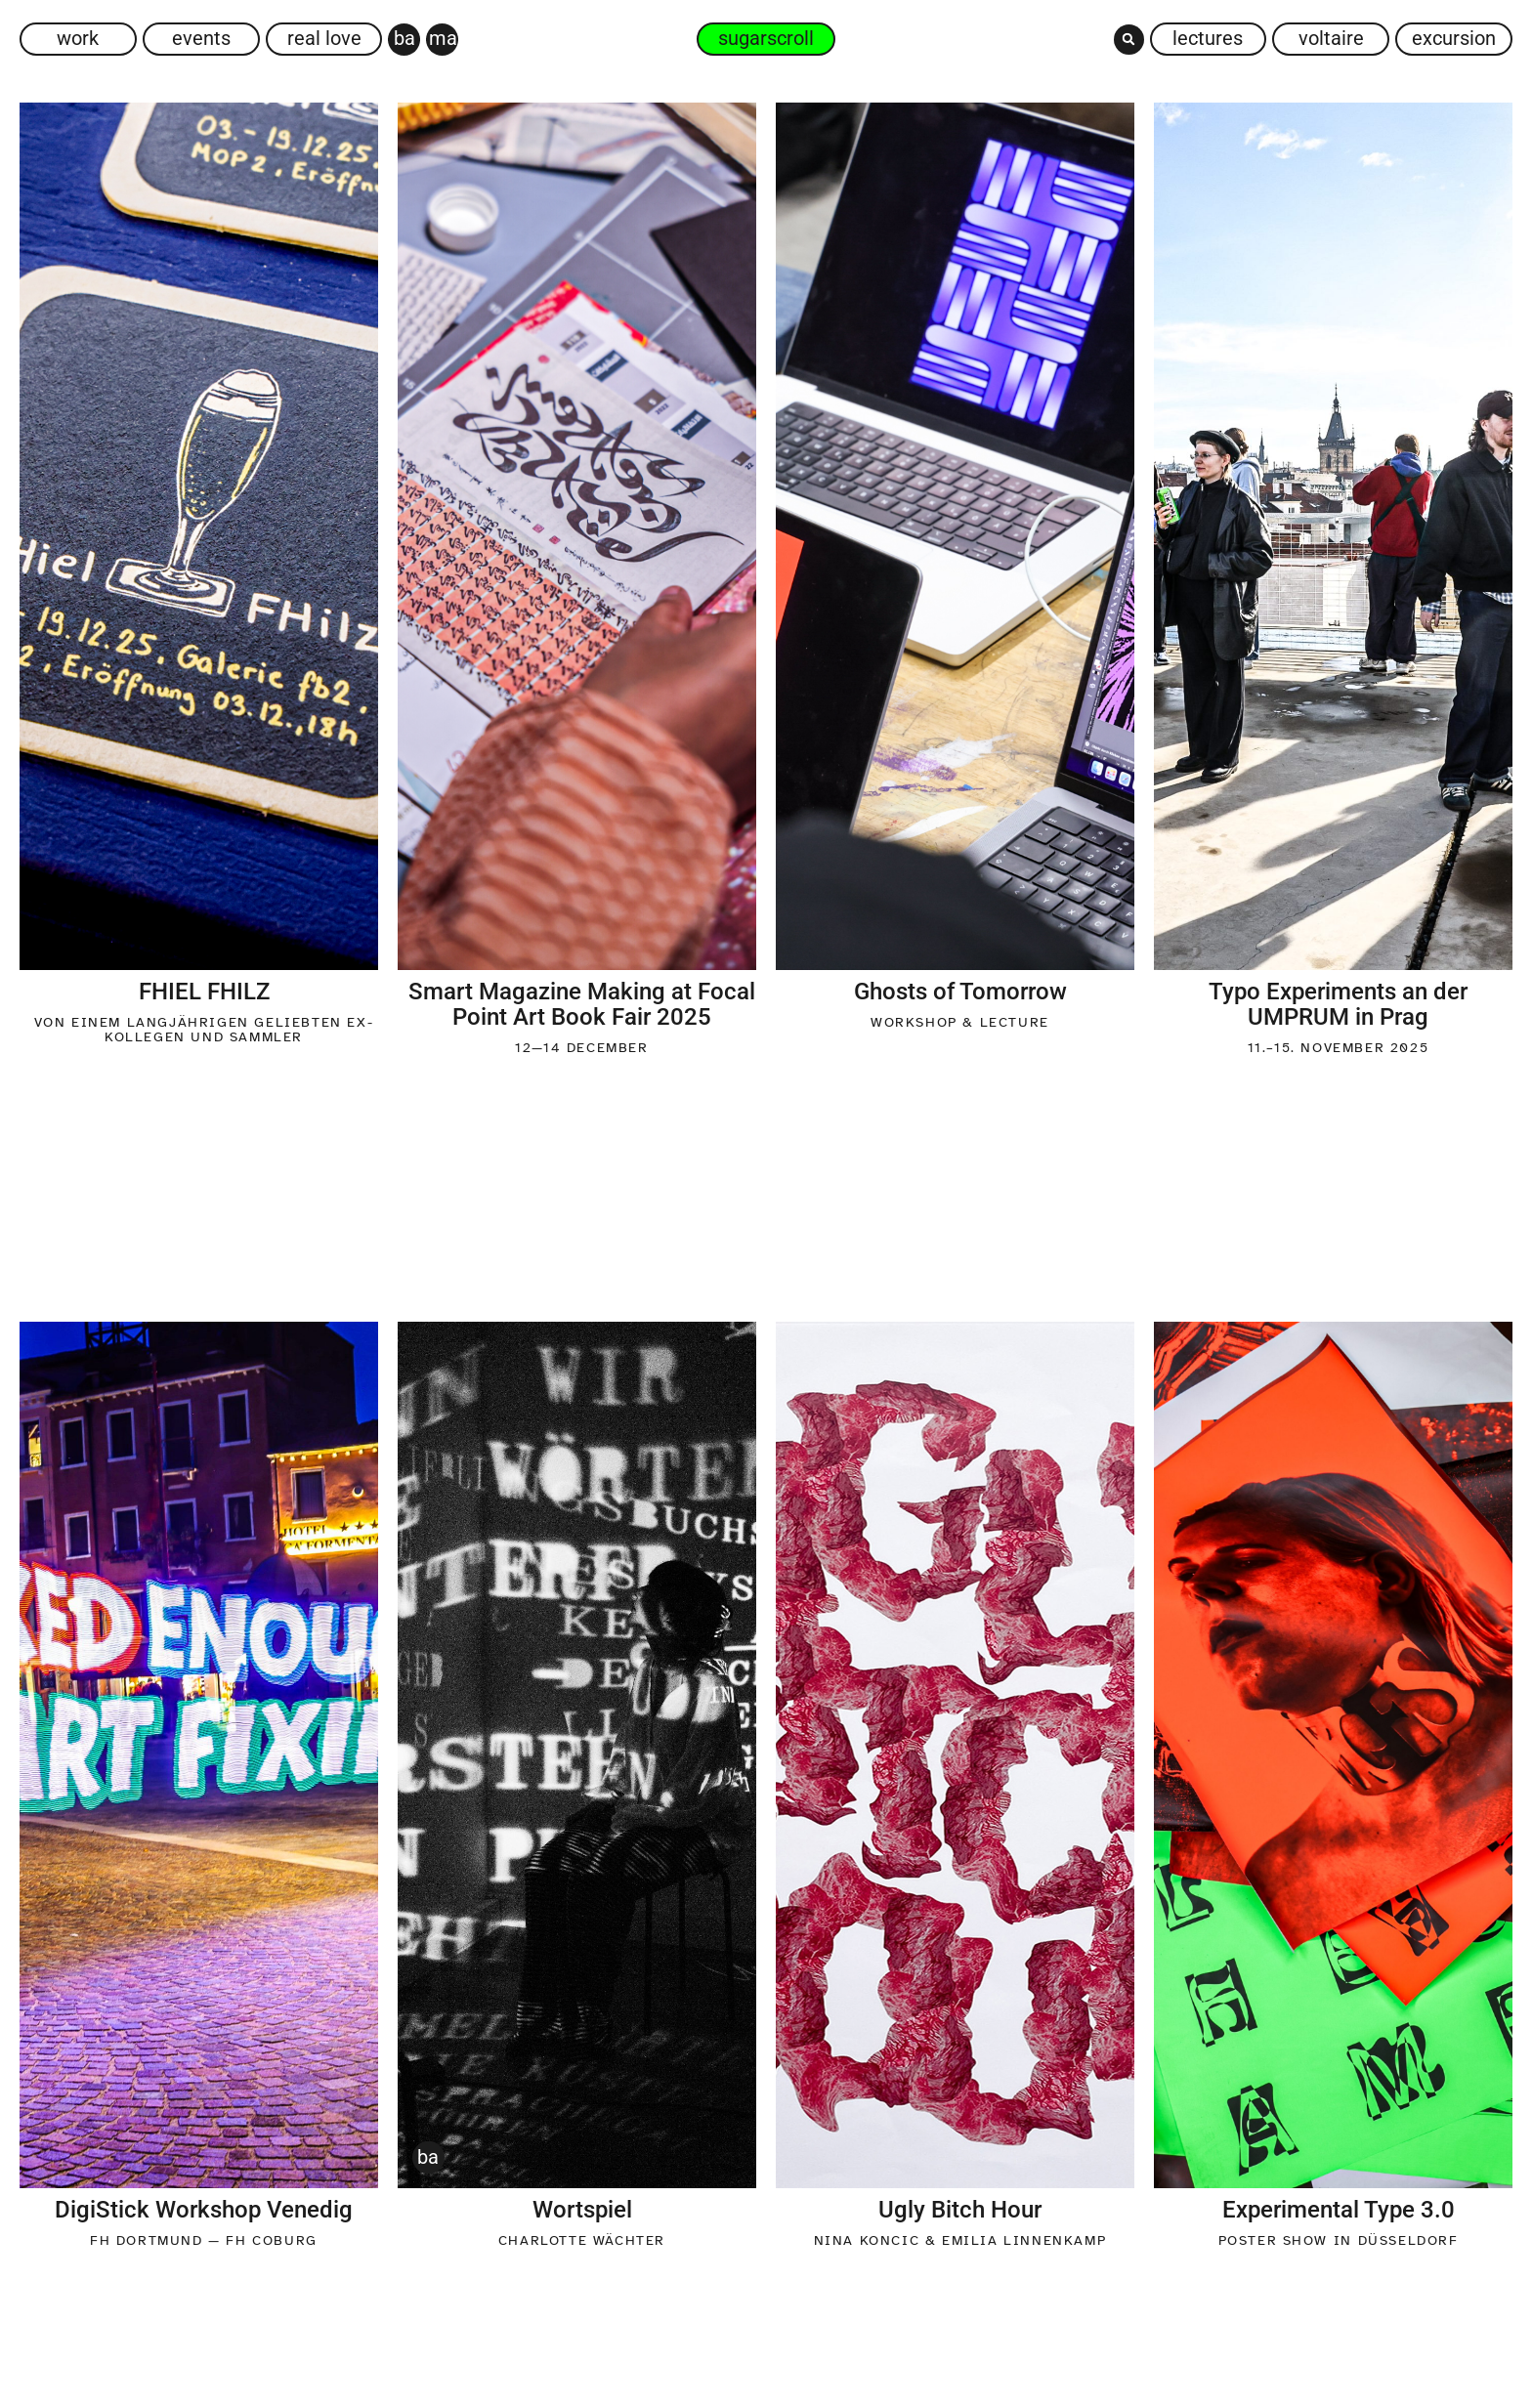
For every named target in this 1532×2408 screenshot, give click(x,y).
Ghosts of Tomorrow (960, 991)
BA (428, 2157)
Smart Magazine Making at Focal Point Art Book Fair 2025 (581, 1004)
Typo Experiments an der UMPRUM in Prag (1338, 1004)
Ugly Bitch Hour (960, 2209)
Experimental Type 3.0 (1338, 2209)
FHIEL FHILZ (204, 991)
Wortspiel (582, 2209)
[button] (1129, 39)
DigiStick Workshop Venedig (204, 2209)
